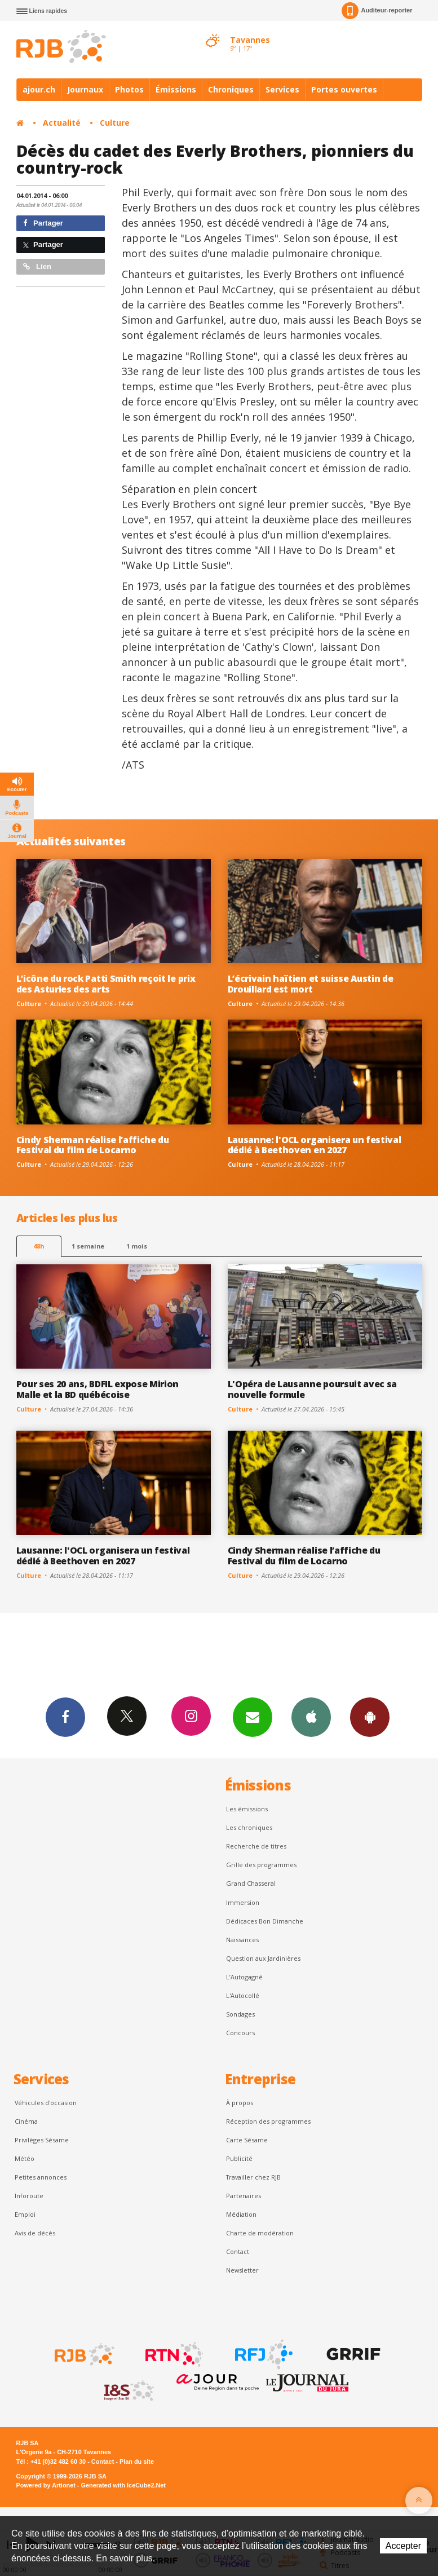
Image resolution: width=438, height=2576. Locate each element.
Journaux (85, 89)
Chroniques (231, 89)
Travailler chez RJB (253, 2177)
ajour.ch (39, 89)
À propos (239, 2102)
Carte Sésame (247, 2139)
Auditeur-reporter (377, 10)
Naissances (242, 1939)
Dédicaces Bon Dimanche (264, 1921)
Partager (43, 223)
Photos (129, 89)
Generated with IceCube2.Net (123, 2485)
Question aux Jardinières (263, 1958)
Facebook (65, 1716)
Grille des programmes (261, 1864)
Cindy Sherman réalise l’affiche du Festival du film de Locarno (92, 1145)
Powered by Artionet (46, 2485)
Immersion (242, 1902)
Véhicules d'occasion (46, 2102)
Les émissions (247, 1808)
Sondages (240, 2014)
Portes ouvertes (344, 89)
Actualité (62, 122)
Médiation (241, 2214)
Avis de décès (35, 2233)
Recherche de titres (256, 1846)
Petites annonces (41, 2177)
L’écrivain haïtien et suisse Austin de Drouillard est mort (310, 983)
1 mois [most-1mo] (136, 1246)
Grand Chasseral (251, 1883)
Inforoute (29, 2195)
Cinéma (26, 2121)
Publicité (239, 2158)
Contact (237, 2251)
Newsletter (242, 2270)
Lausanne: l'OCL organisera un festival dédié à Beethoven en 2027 (314, 1145)
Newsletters (252, 1716)
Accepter (403, 2546)
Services (282, 89)
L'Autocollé (242, 1995)
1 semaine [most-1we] (88, 1246)
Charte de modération (260, 2233)
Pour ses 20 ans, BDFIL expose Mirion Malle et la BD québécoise (97, 1389)
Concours (240, 2032)
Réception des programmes (268, 2121)
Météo (24, 2158)
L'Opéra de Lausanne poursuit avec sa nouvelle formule (312, 1389)
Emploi (25, 2214)
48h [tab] (38, 1246)
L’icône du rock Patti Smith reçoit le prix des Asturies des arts (106, 983)
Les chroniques (249, 1827)
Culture (115, 122)
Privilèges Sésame (42, 2139)
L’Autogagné (244, 1976)
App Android (370, 1716)
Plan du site (137, 2461)
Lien (37, 266)
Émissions (176, 89)
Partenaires (243, 2195)
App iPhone (311, 1716)
